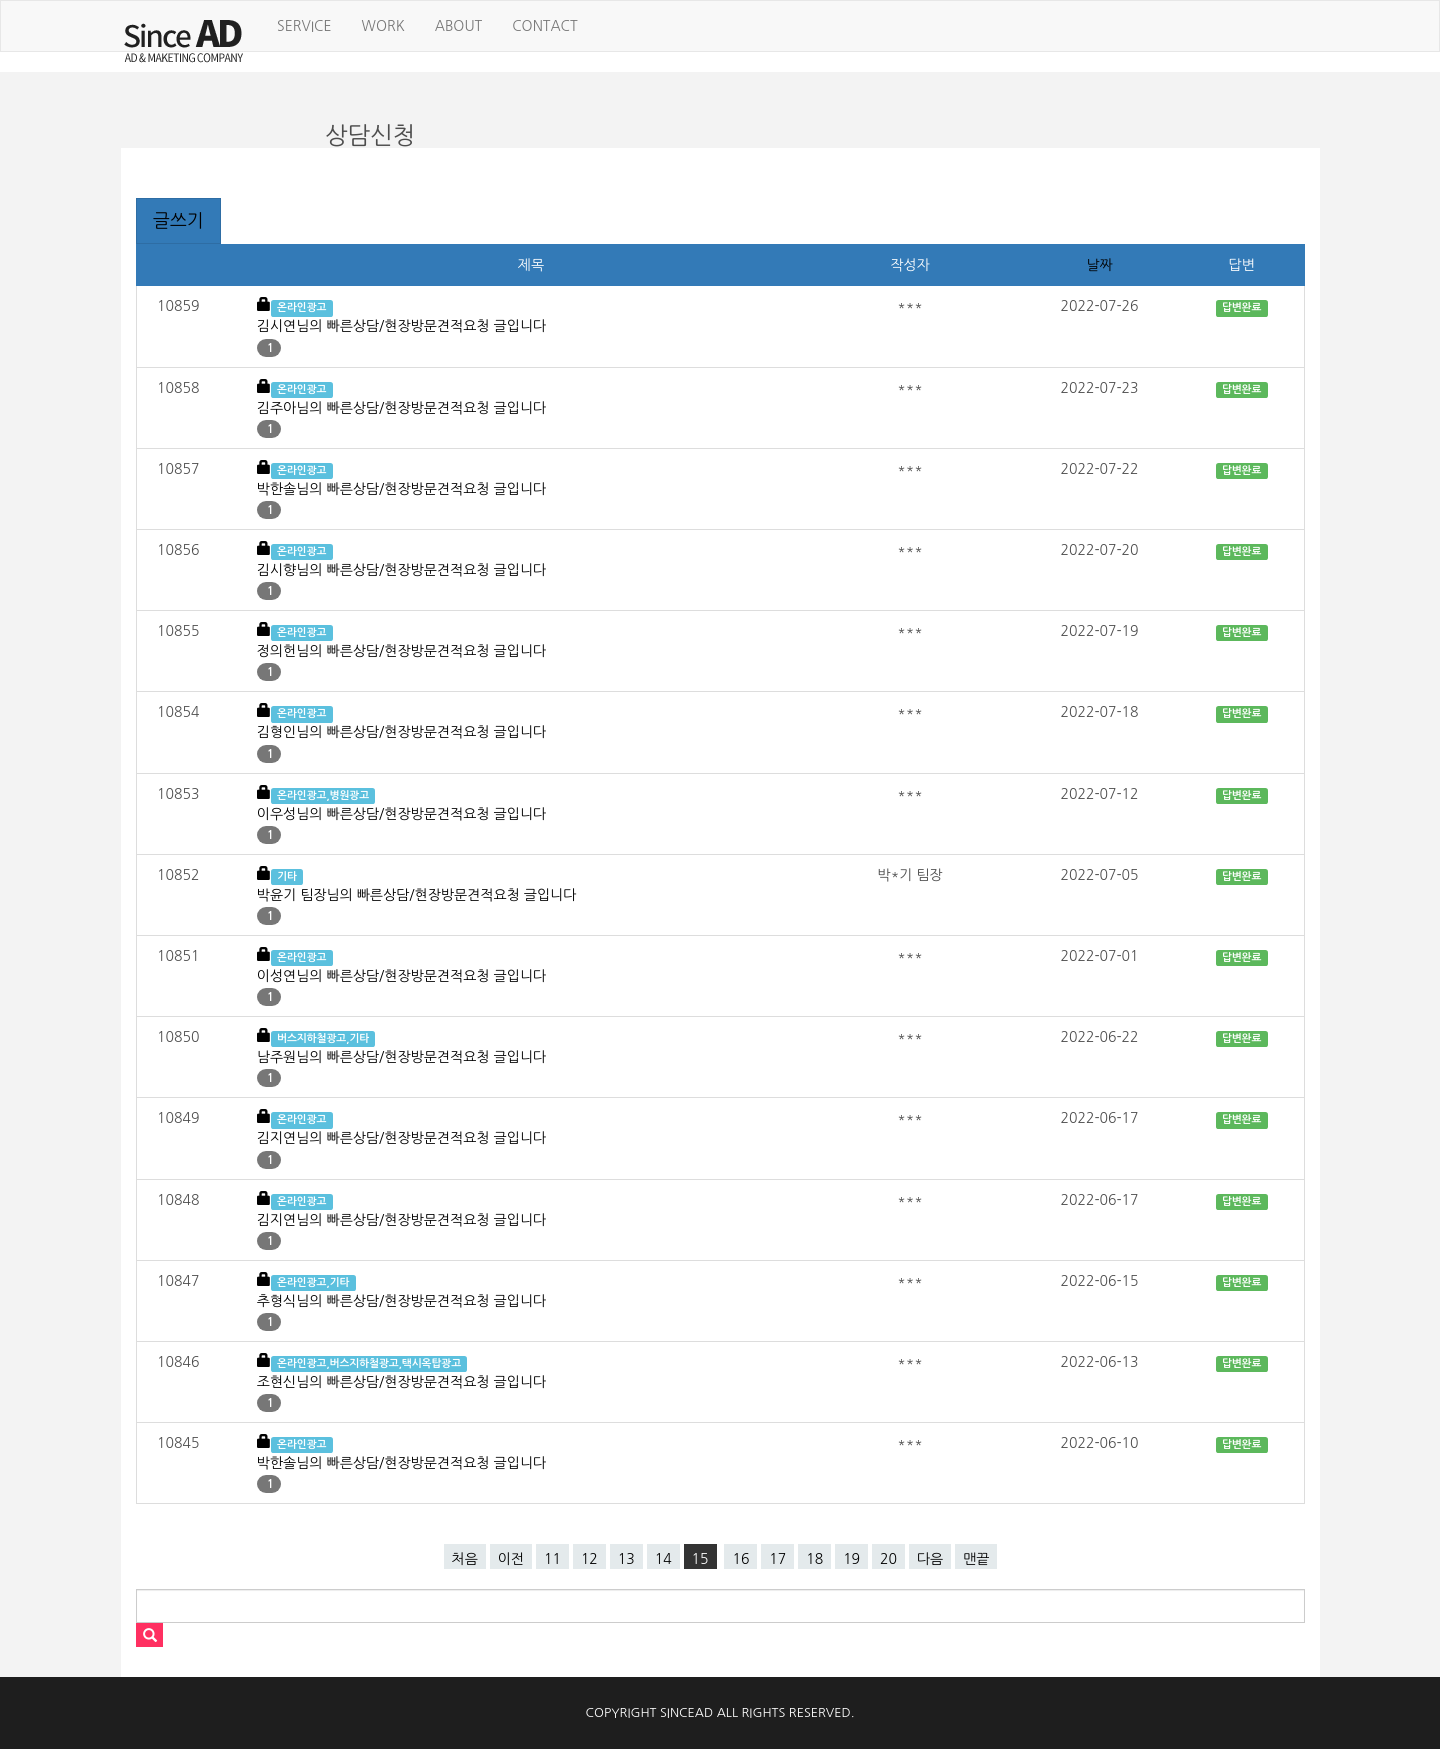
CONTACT (544, 26)
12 (589, 1559)
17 (777, 1559)
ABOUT (459, 26)
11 (552, 1559)
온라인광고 (301, 307)
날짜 (1099, 265)
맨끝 (976, 1559)
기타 (287, 876)
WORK (383, 26)
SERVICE (304, 26)
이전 (511, 1559)
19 (851, 1559)
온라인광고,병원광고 (323, 795)
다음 (930, 1559)
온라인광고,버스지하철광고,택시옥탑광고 (369, 1363)
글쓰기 (178, 221)
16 (740, 1559)
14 (663, 1559)
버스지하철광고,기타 (323, 1038)
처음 (465, 1559)
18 (814, 1559)
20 (888, 1559)
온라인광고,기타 (313, 1282)
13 (626, 1559)
